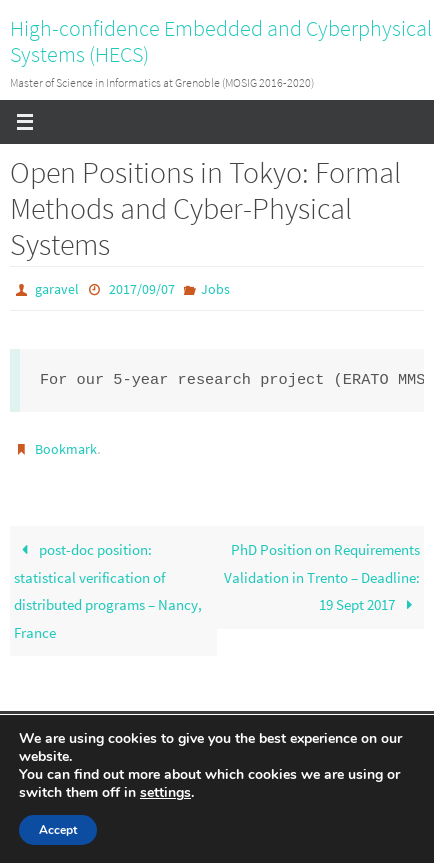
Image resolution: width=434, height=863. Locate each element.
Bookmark (66, 449)
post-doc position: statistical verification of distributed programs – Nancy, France (108, 591)
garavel (57, 289)
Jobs (215, 289)
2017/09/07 (142, 289)
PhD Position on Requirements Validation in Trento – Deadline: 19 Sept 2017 (322, 577)
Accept (58, 830)
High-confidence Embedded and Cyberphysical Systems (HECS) (221, 41)
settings (165, 793)
